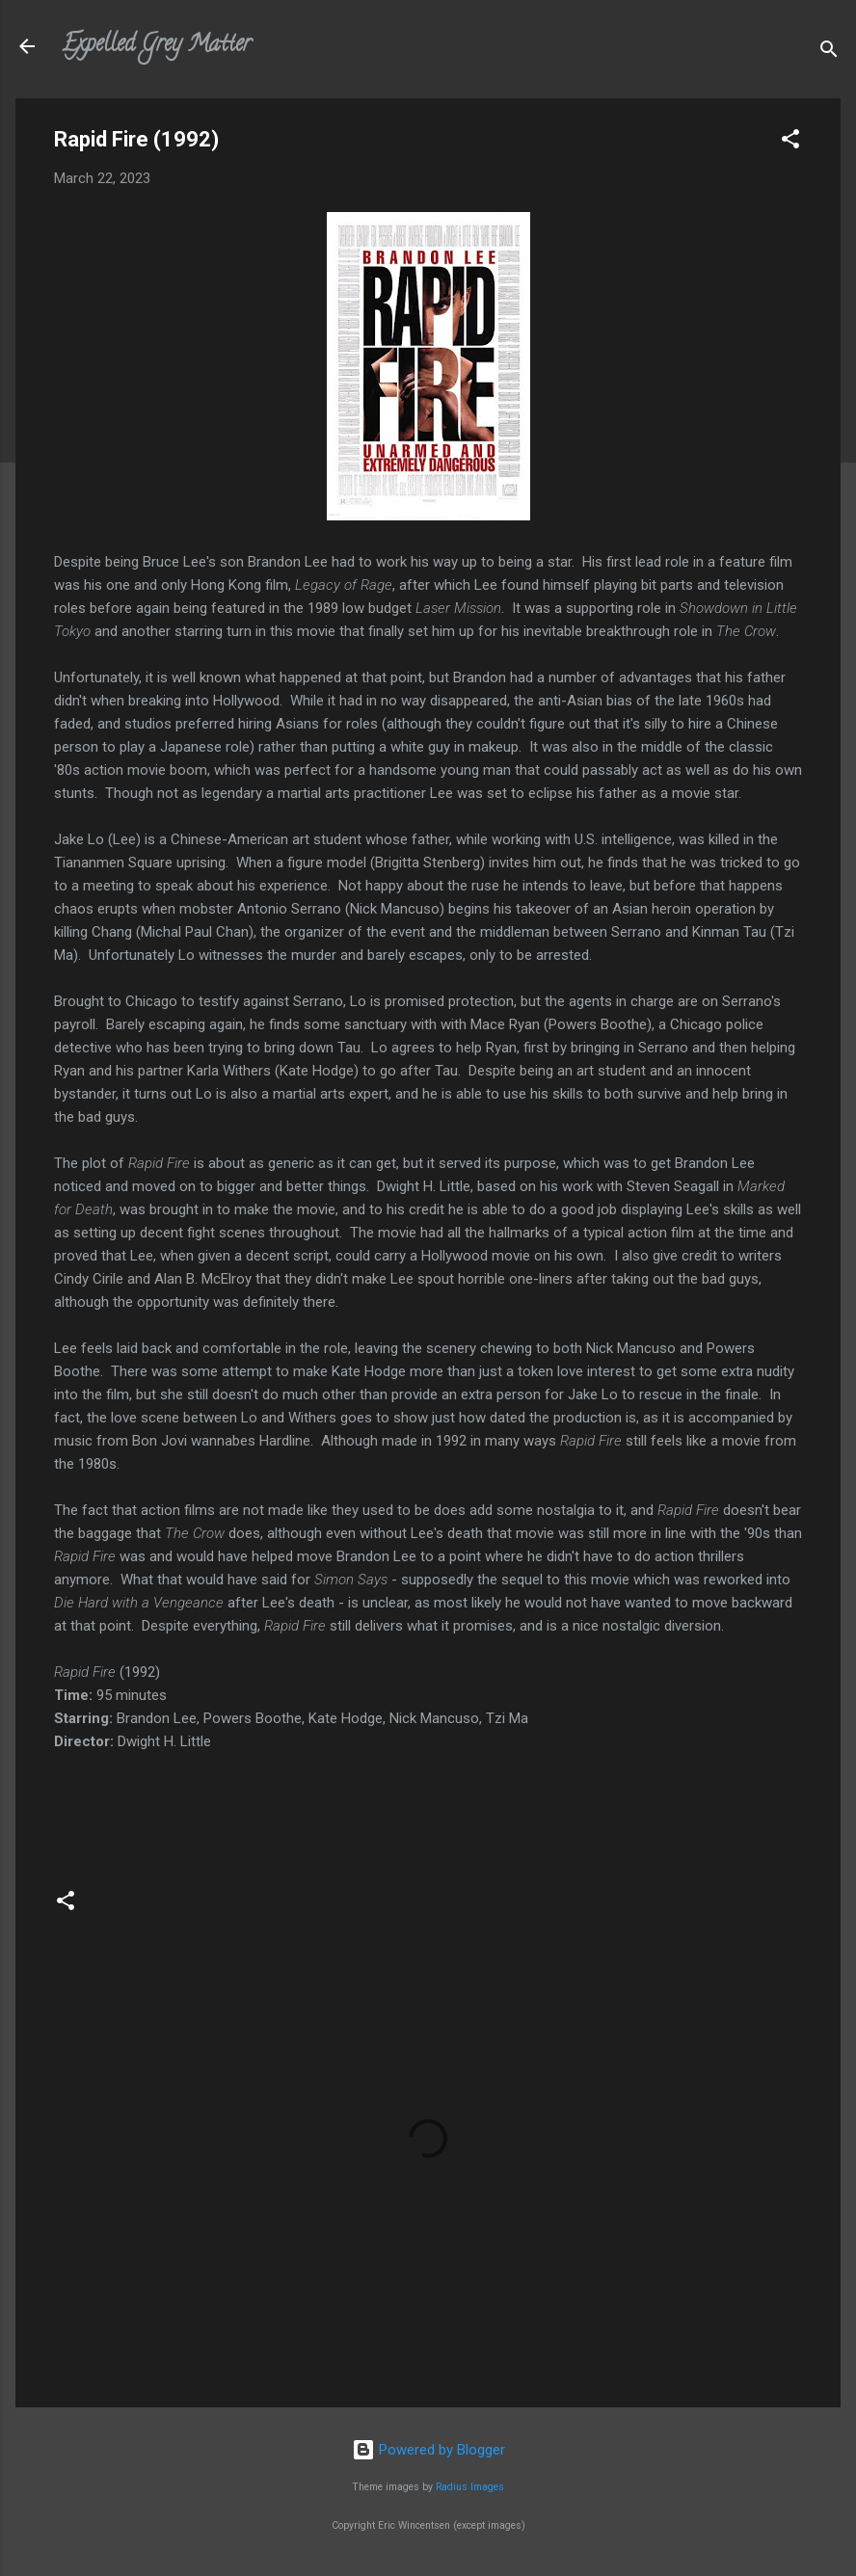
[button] (790, 142)
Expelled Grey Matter (156, 46)
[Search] (829, 52)
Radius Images (470, 2487)
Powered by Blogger (428, 2449)
